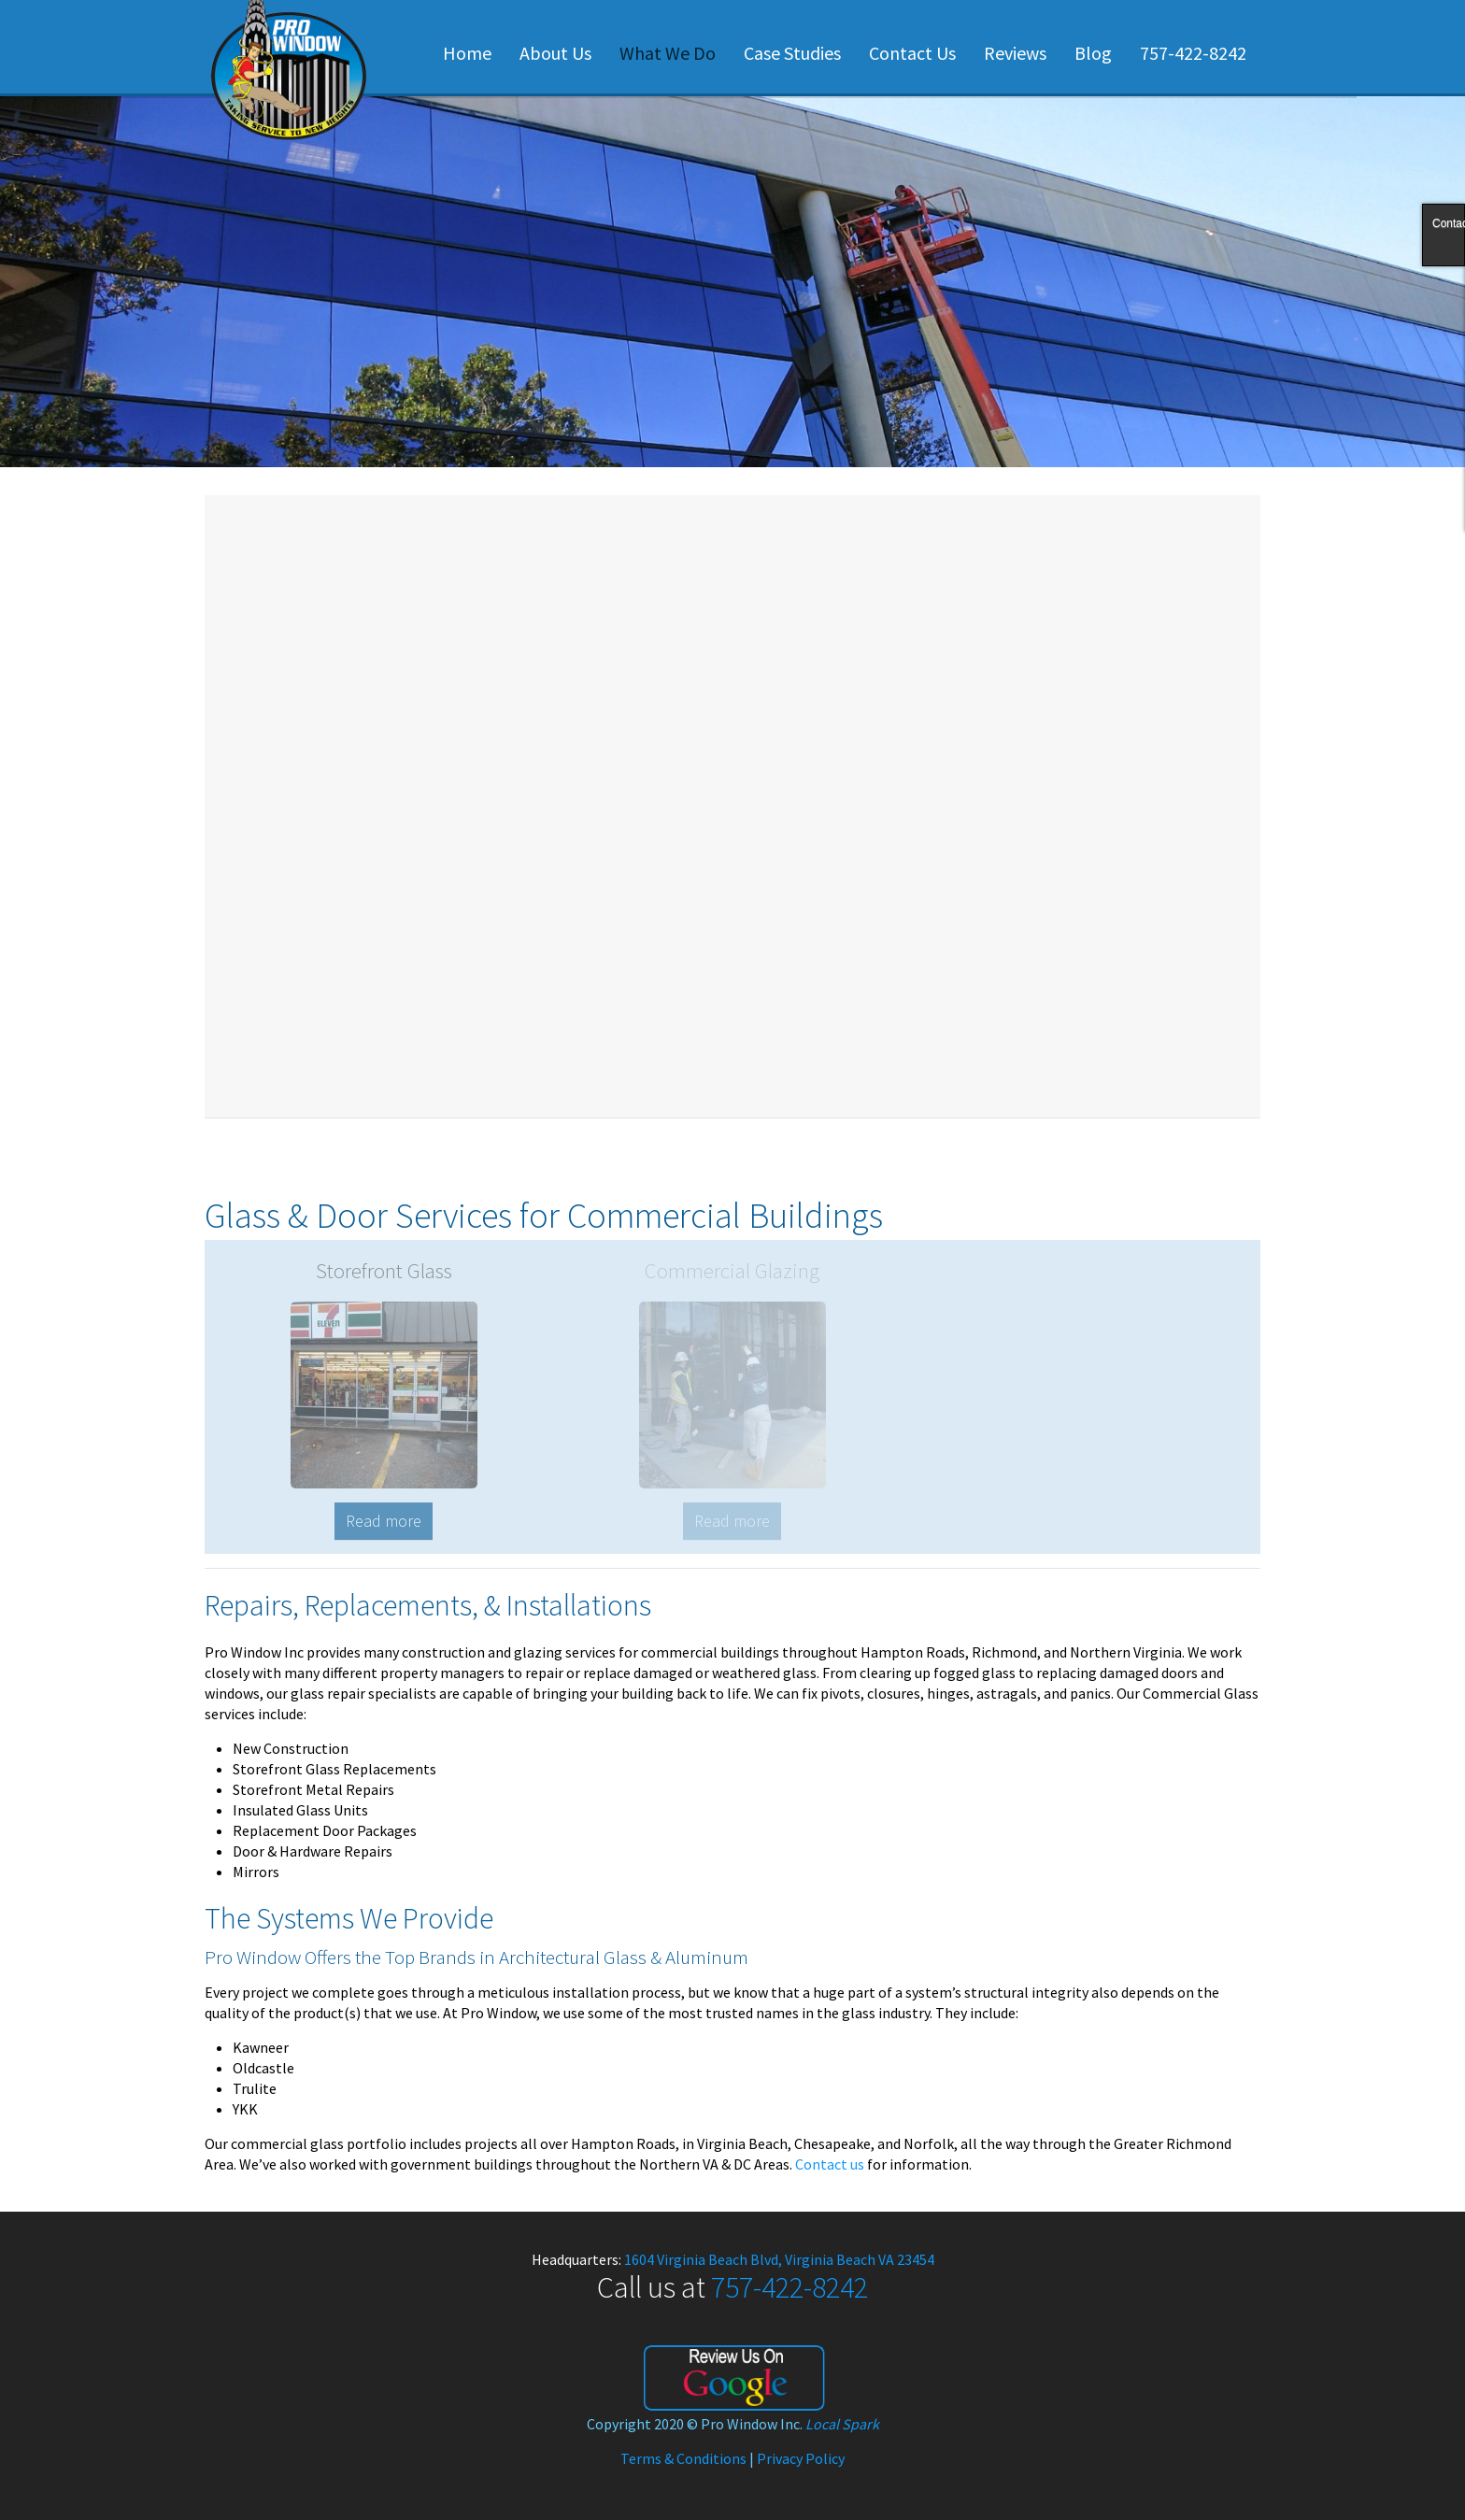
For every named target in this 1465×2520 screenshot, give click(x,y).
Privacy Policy (801, 2458)
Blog (1093, 52)
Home (467, 52)
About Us (555, 52)
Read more (383, 1520)
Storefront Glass (384, 1270)
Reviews (1015, 52)
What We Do (667, 52)
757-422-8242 (1193, 52)
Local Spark (842, 2423)
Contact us (829, 2164)
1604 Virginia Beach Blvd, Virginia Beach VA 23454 (779, 2259)
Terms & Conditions (683, 2458)
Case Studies (792, 52)
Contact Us (912, 52)
